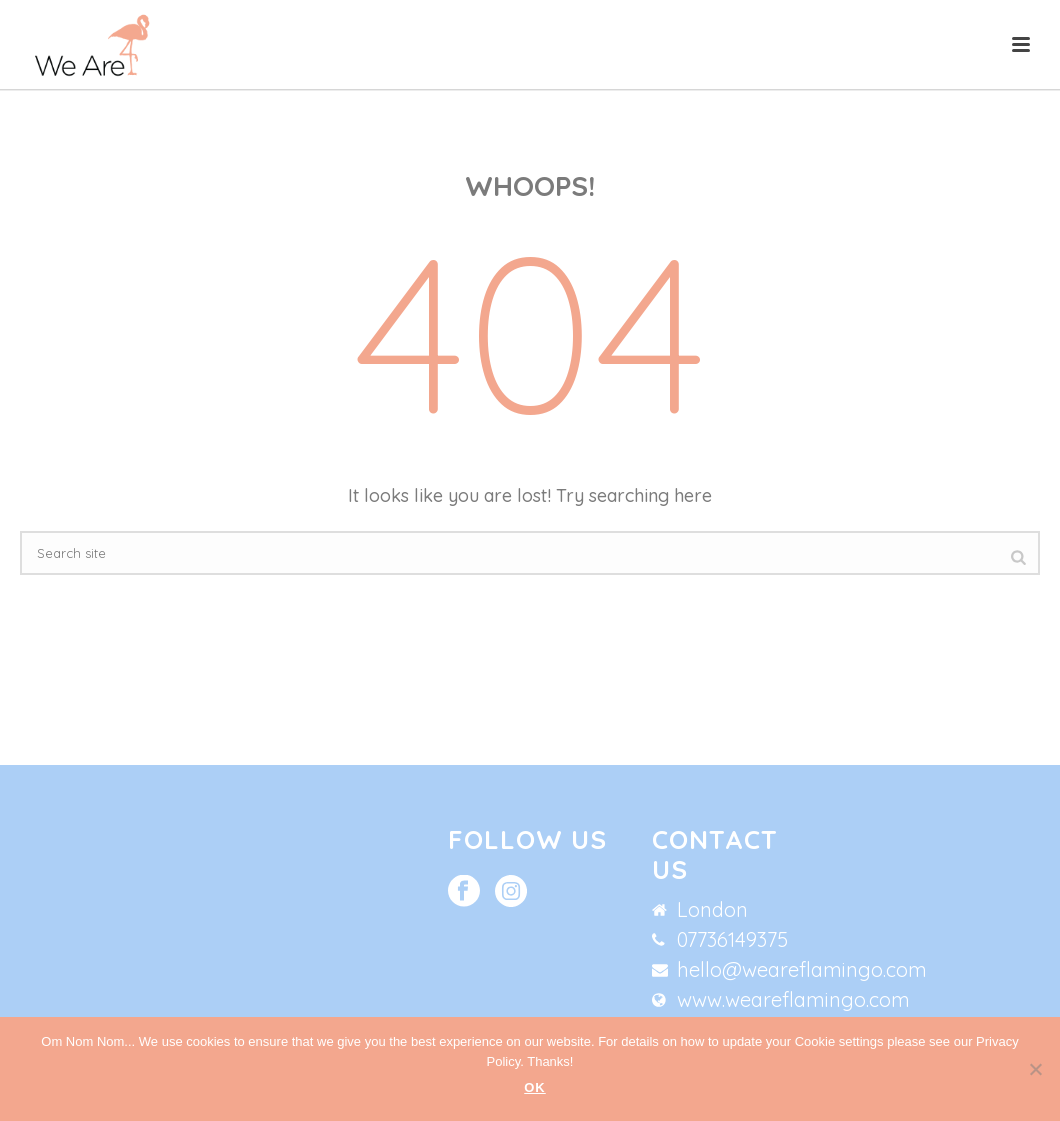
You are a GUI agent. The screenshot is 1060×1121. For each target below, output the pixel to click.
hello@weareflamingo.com (802, 970)
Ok (535, 1087)
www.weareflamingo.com (793, 1000)
